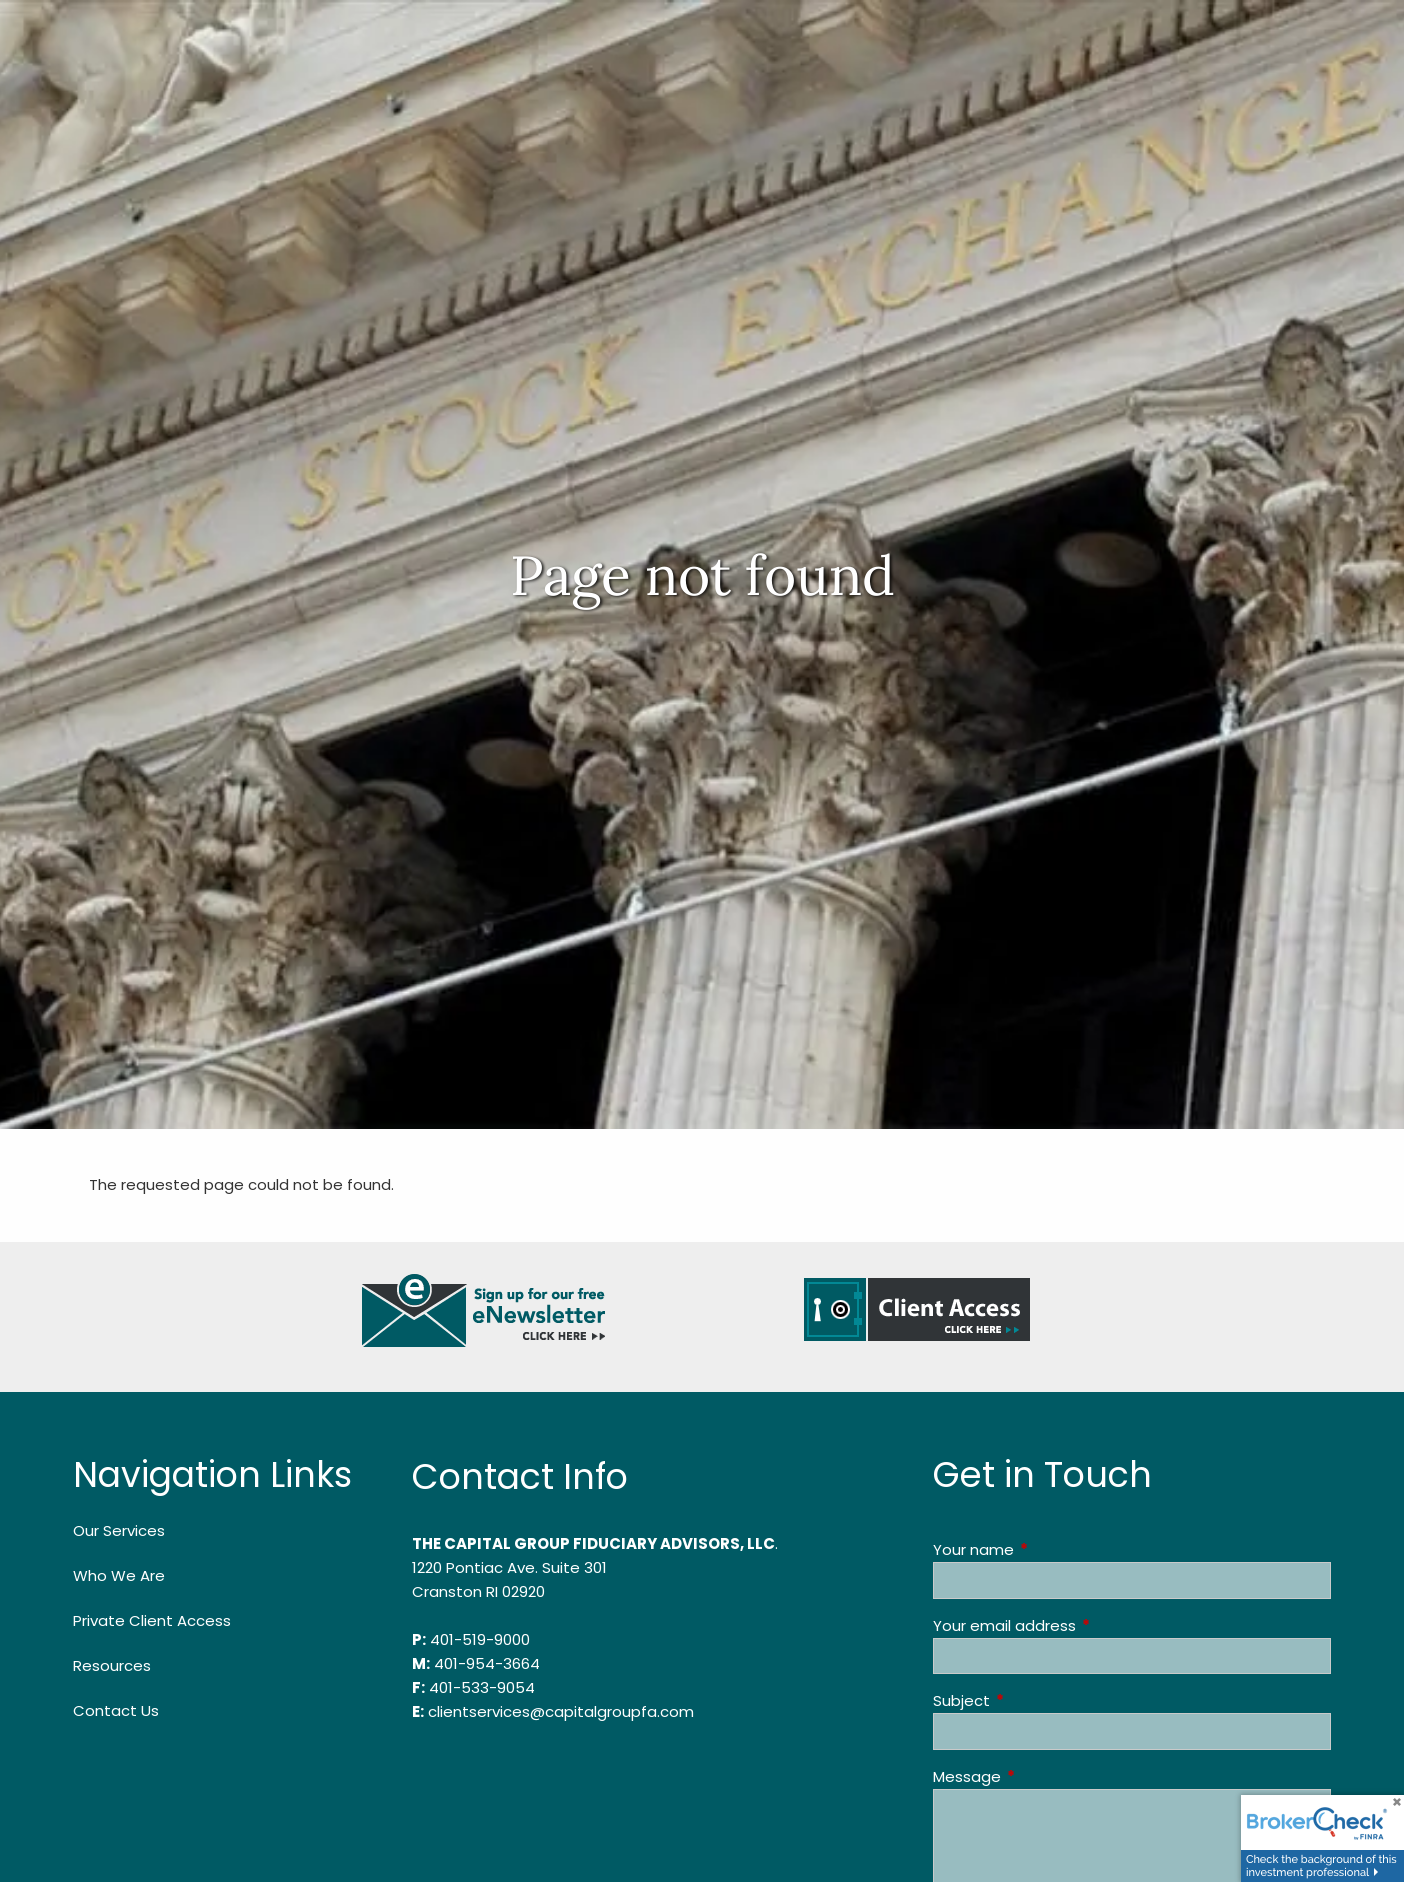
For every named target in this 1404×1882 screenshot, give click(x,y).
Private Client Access (152, 1620)
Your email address (1081, 1625)
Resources (112, 1665)
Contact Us (116, 1710)
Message (1043, 1776)
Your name (1050, 1549)
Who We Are (119, 1575)
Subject (1038, 1700)
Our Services (119, 1530)
